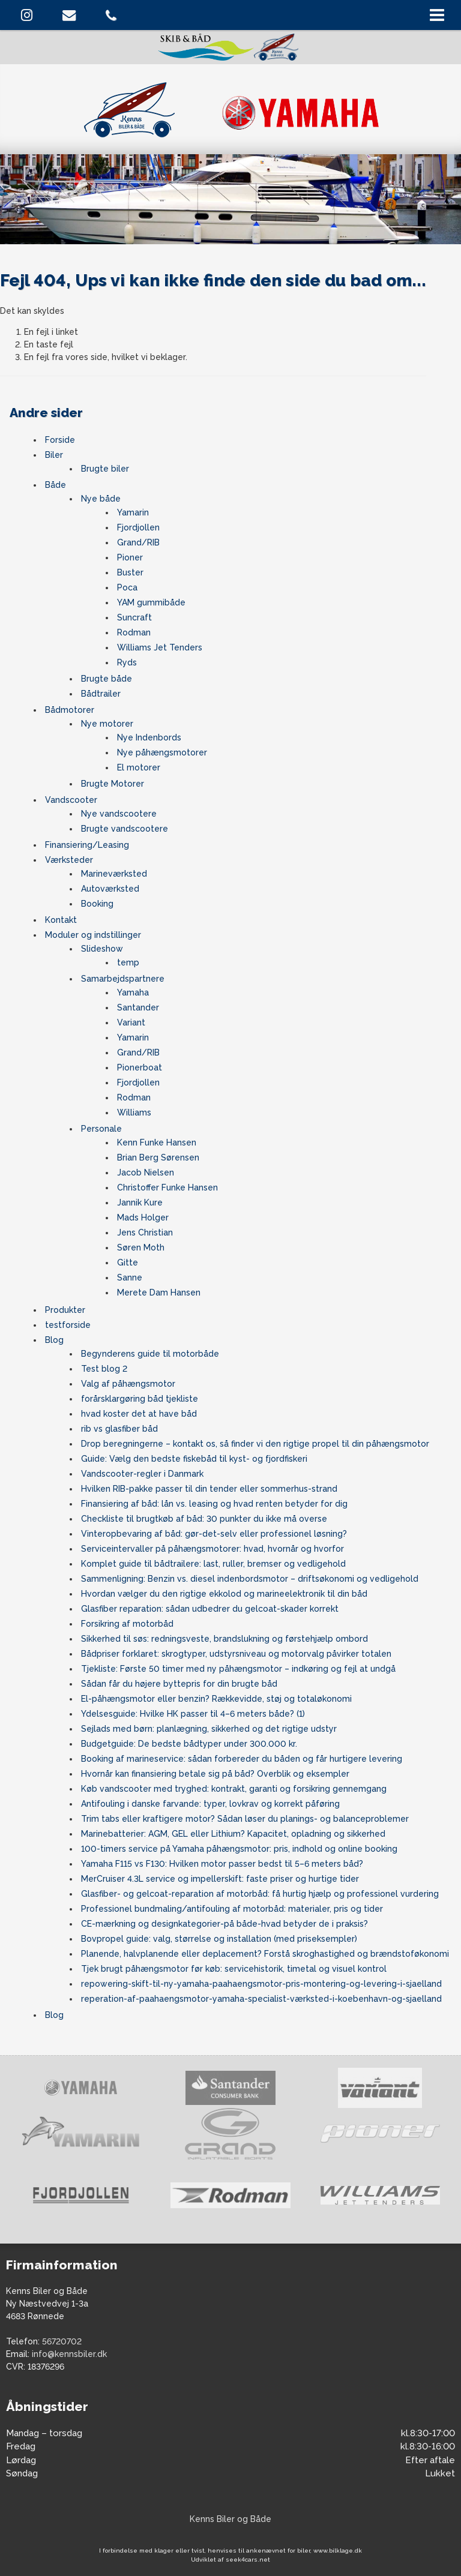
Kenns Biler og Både (230, 2519)
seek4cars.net (248, 2559)
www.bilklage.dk (337, 2550)
